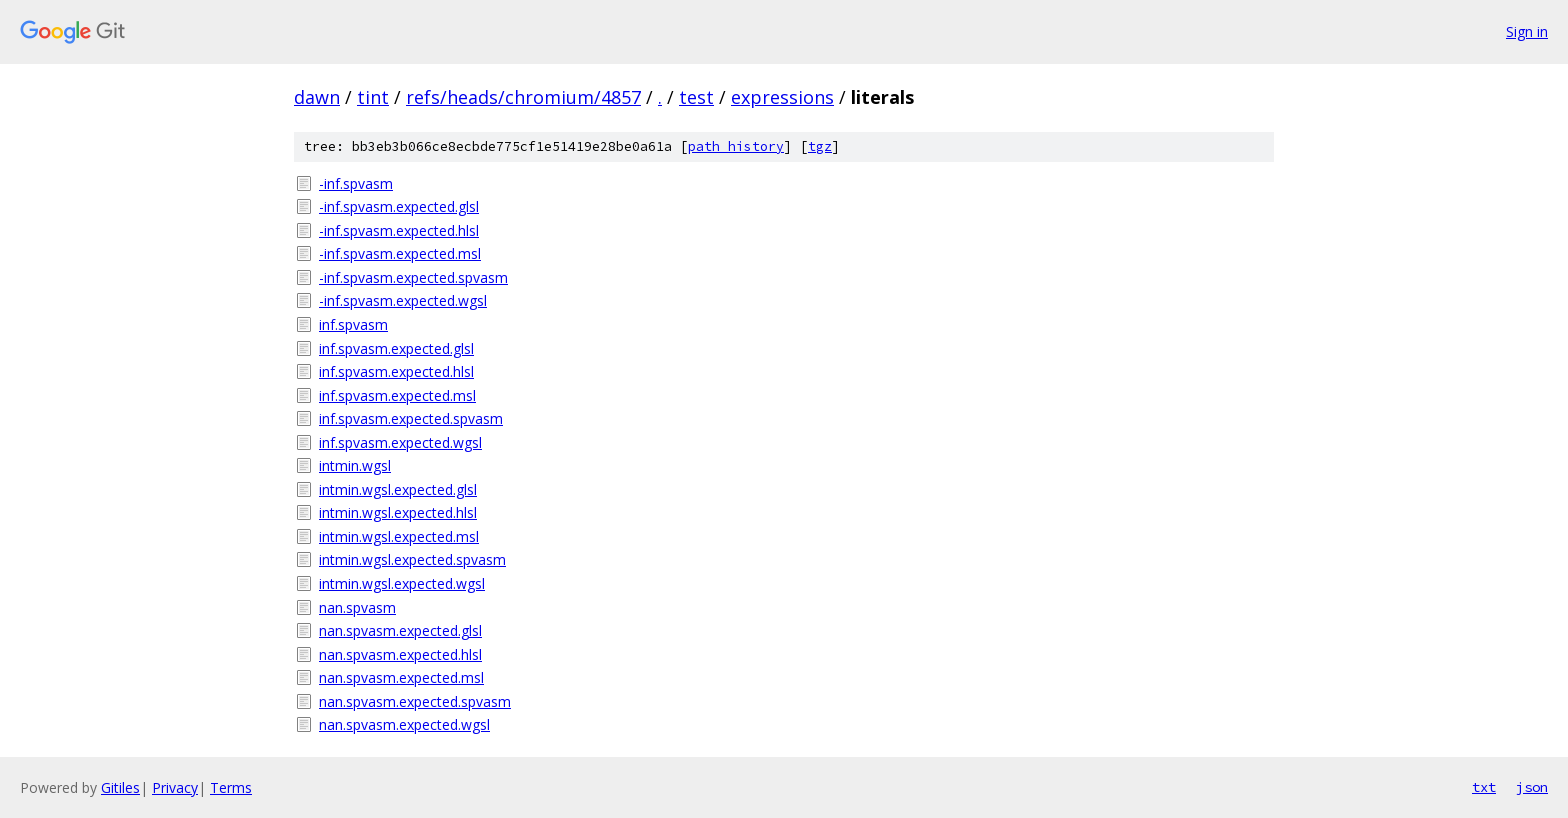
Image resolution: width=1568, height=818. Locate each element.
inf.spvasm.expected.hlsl (396, 371)
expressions (782, 97)
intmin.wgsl (355, 465)
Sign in (1527, 31)
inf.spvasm (353, 324)
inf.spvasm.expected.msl (397, 395)
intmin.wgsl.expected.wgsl (402, 583)
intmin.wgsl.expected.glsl (398, 489)
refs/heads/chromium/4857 (523, 97)
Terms (231, 787)
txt (1484, 787)
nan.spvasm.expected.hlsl (400, 654)
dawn (317, 97)
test (696, 97)
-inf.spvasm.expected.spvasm (413, 277)
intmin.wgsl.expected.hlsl (398, 512)
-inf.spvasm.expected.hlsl (399, 230)
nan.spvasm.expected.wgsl (404, 724)
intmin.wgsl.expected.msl (399, 536)
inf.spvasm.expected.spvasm (411, 418)
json (1532, 787)
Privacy (175, 787)
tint (373, 97)
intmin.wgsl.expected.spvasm (412, 559)
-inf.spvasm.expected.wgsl (403, 300)
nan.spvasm (357, 607)
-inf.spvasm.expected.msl (400, 253)
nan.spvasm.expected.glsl (400, 630)
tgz (820, 146)
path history (736, 146)
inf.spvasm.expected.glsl (396, 348)
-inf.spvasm (356, 183)
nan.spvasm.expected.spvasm (415, 701)
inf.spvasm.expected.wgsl (400, 442)
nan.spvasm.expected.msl (401, 677)
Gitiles (120, 787)
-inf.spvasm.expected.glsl (399, 206)
